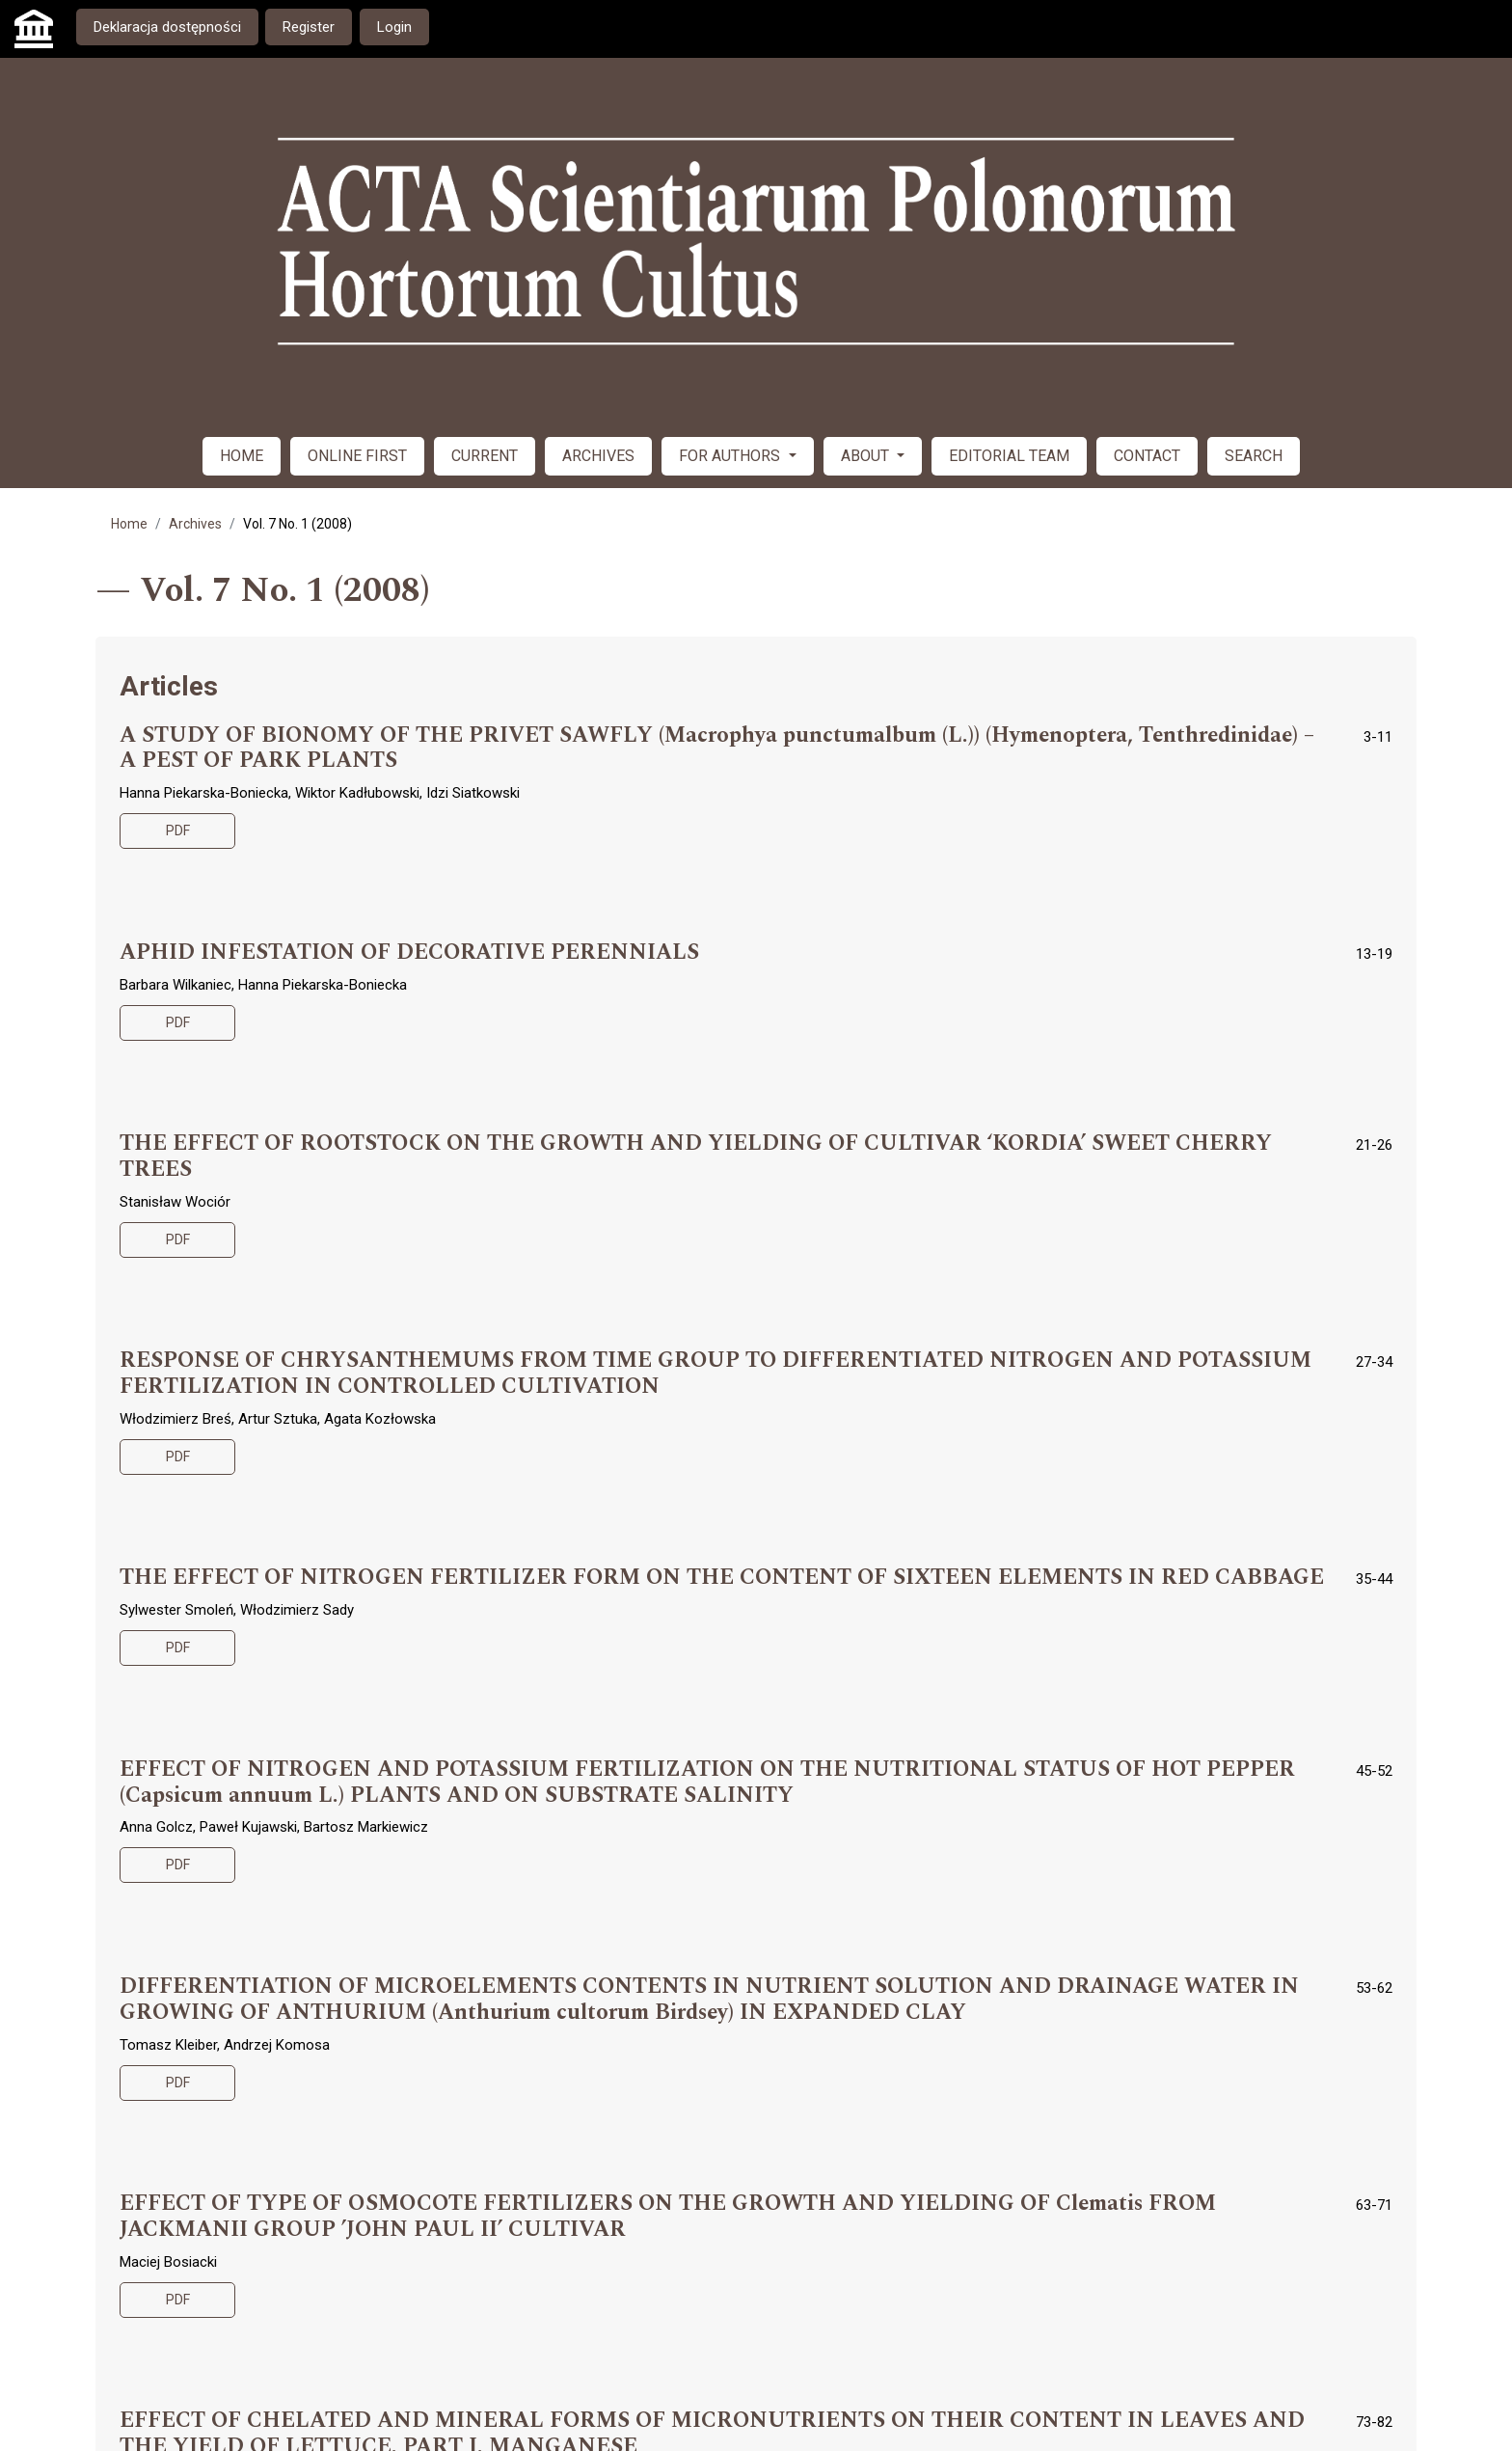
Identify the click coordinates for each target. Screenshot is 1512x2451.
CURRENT (484, 456)
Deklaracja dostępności (167, 27)
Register (309, 27)
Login (394, 27)
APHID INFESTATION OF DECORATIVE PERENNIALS (409, 953)
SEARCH (1253, 456)
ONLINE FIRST (357, 456)
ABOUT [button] (867, 456)
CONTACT (1147, 456)
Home (129, 523)
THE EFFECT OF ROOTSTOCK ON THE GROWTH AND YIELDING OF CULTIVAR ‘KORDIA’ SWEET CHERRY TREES (696, 1157)
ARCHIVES (598, 456)
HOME (241, 456)
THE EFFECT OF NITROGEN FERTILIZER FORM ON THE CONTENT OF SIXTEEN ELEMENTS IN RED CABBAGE (722, 1578)
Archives (195, 523)
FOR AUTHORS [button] (731, 456)
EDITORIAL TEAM (1009, 456)
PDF (178, 830)
